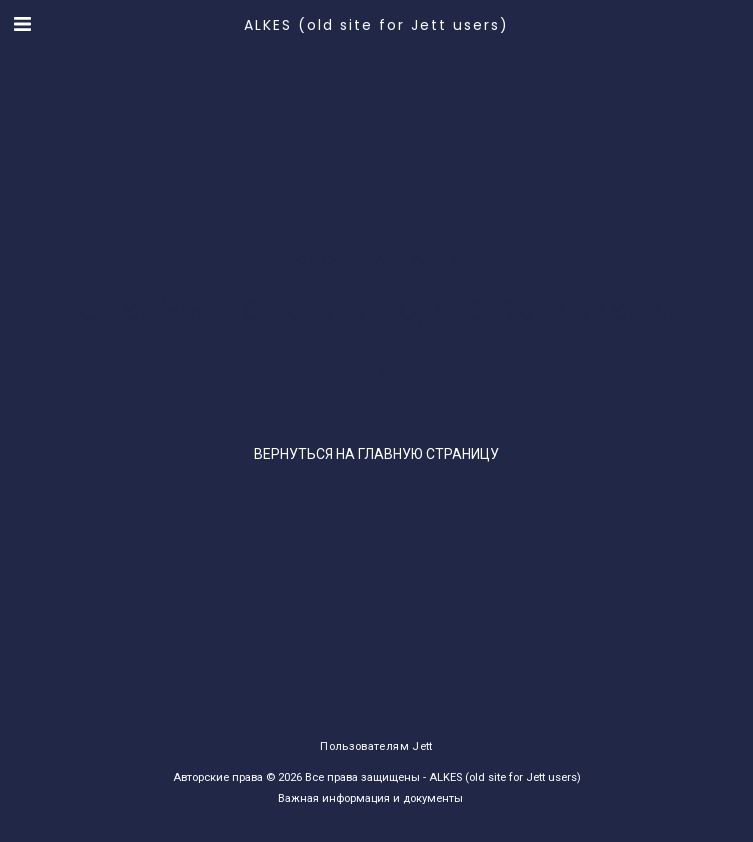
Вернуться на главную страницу (376, 454)
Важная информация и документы (370, 798)
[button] (22, 24)
